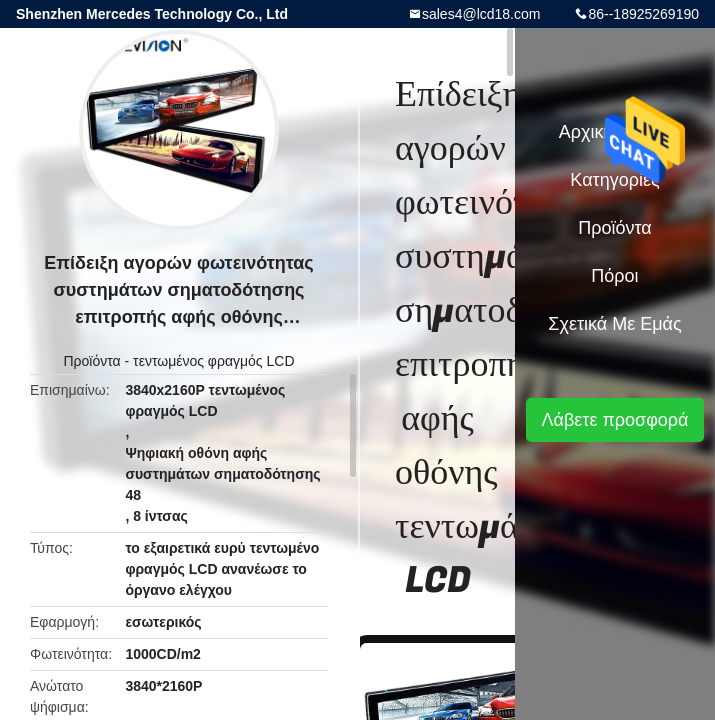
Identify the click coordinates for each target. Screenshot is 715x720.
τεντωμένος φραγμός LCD (213, 361)
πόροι (614, 276)
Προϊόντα (91, 361)
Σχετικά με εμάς (614, 324)
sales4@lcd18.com (481, 14)
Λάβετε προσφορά (614, 420)
